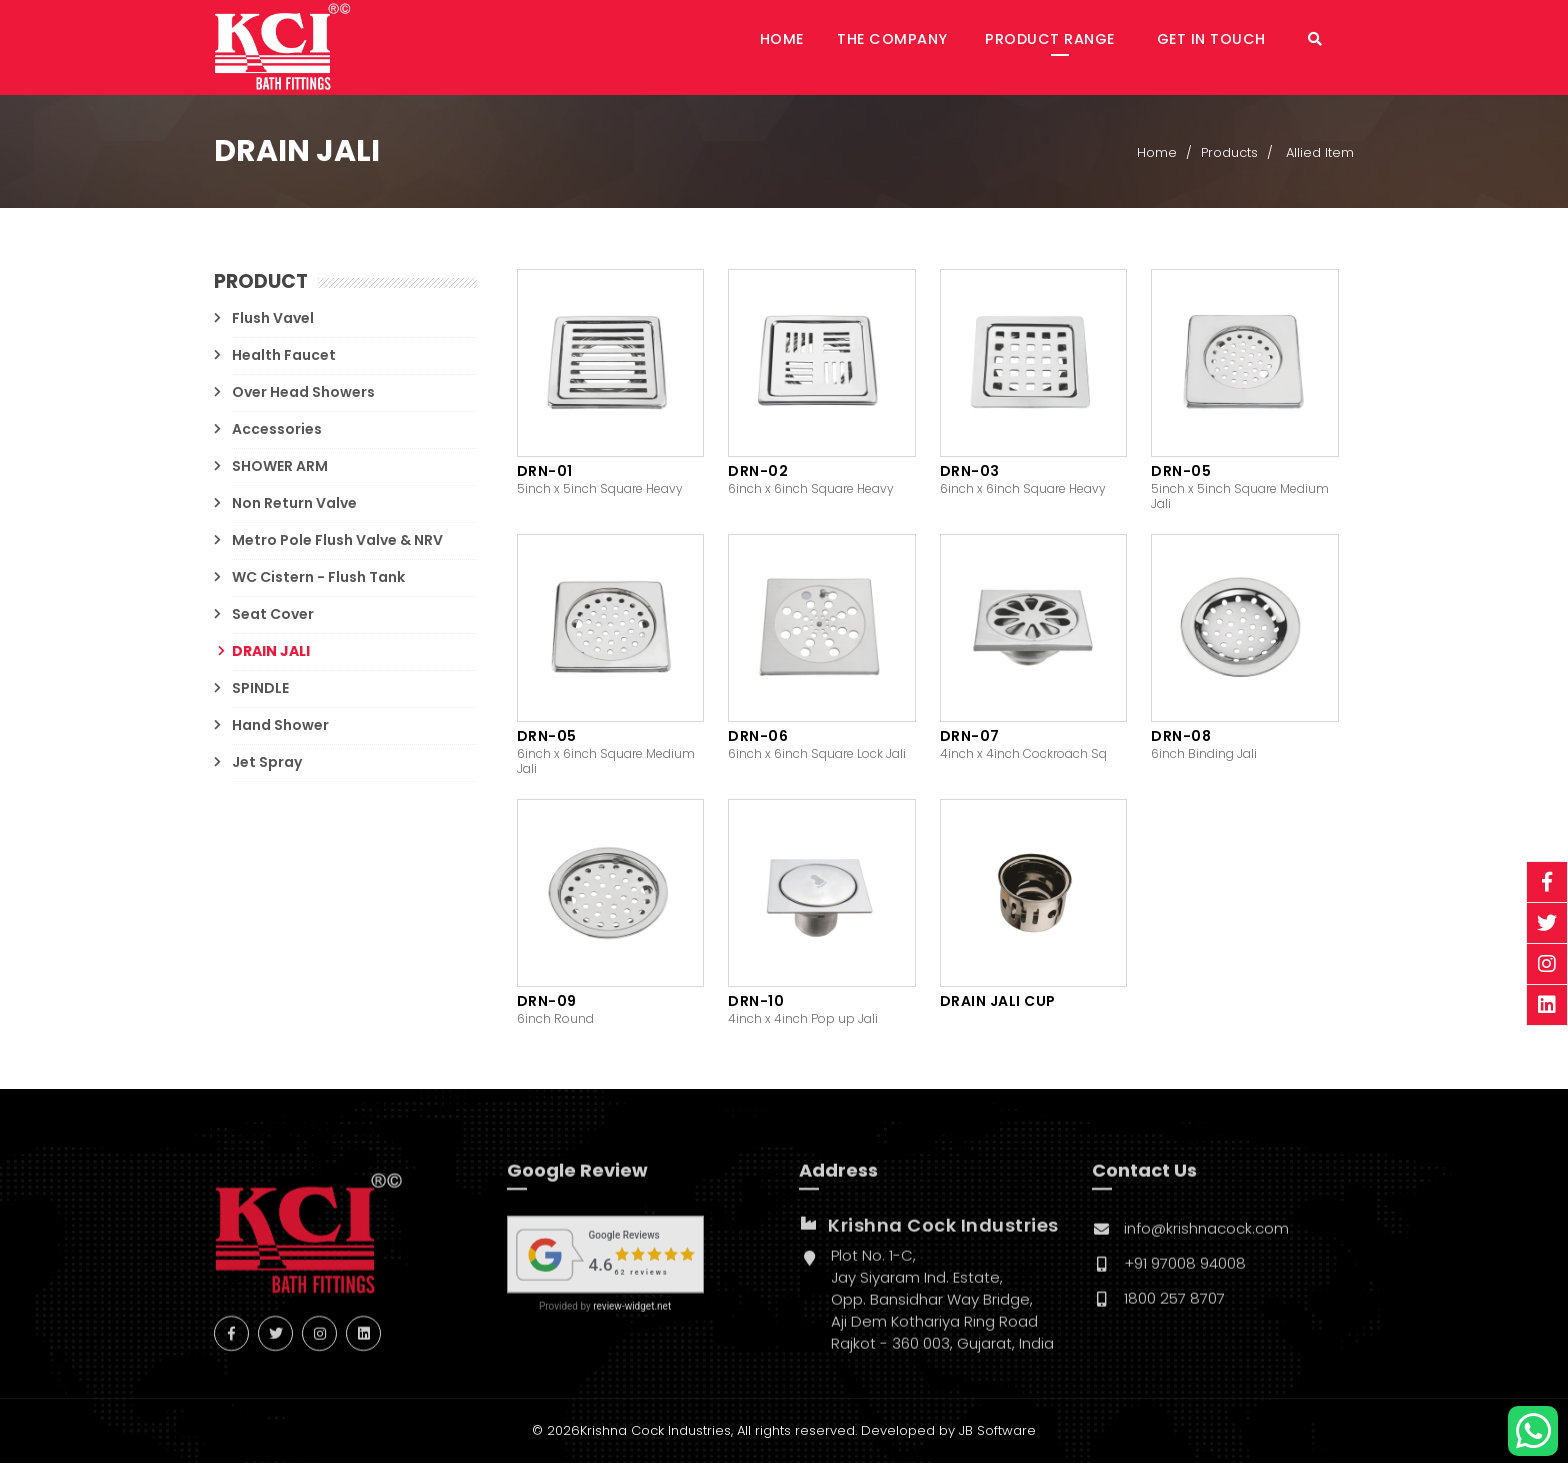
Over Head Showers (303, 394)
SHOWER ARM (280, 468)
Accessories (277, 431)
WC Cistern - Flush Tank (318, 579)
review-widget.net (632, 1319)
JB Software (997, 1433)
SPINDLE (260, 690)
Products (1229, 156)
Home (833, 48)
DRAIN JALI (271, 653)
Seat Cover (273, 616)
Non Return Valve (294, 505)
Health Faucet (284, 357)
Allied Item (1320, 156)
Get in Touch (1231, 48)
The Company (932, 48)
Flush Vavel (273, 320)
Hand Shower (280, 727)
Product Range (1080, 48)
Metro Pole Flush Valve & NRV (337, 542)
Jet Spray (267, 764)
